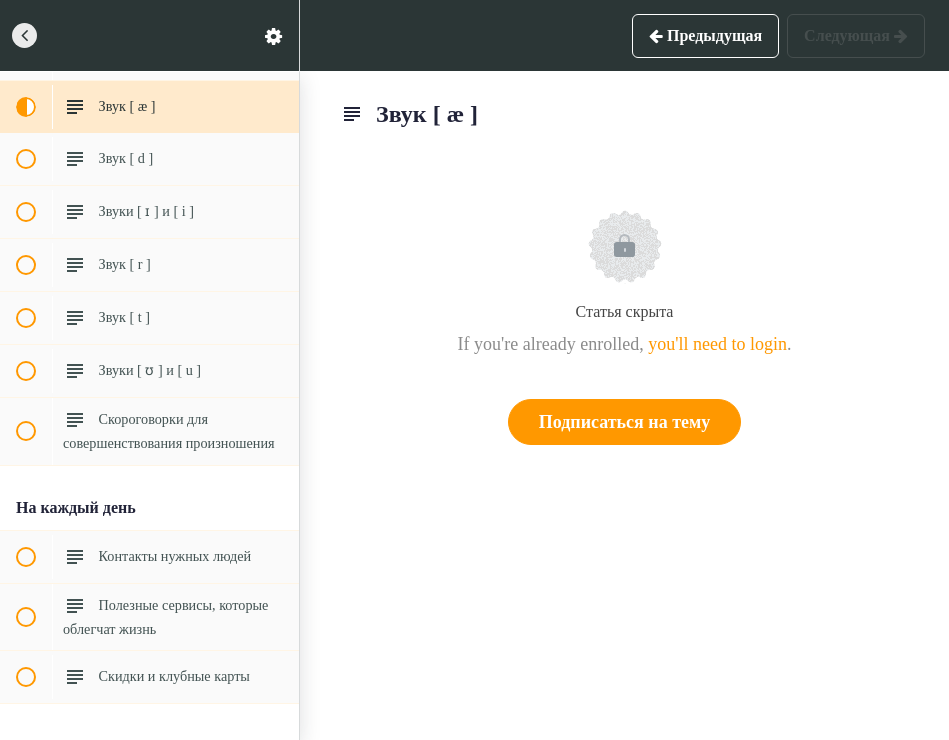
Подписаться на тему (625, 422)
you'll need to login (717, 344)
